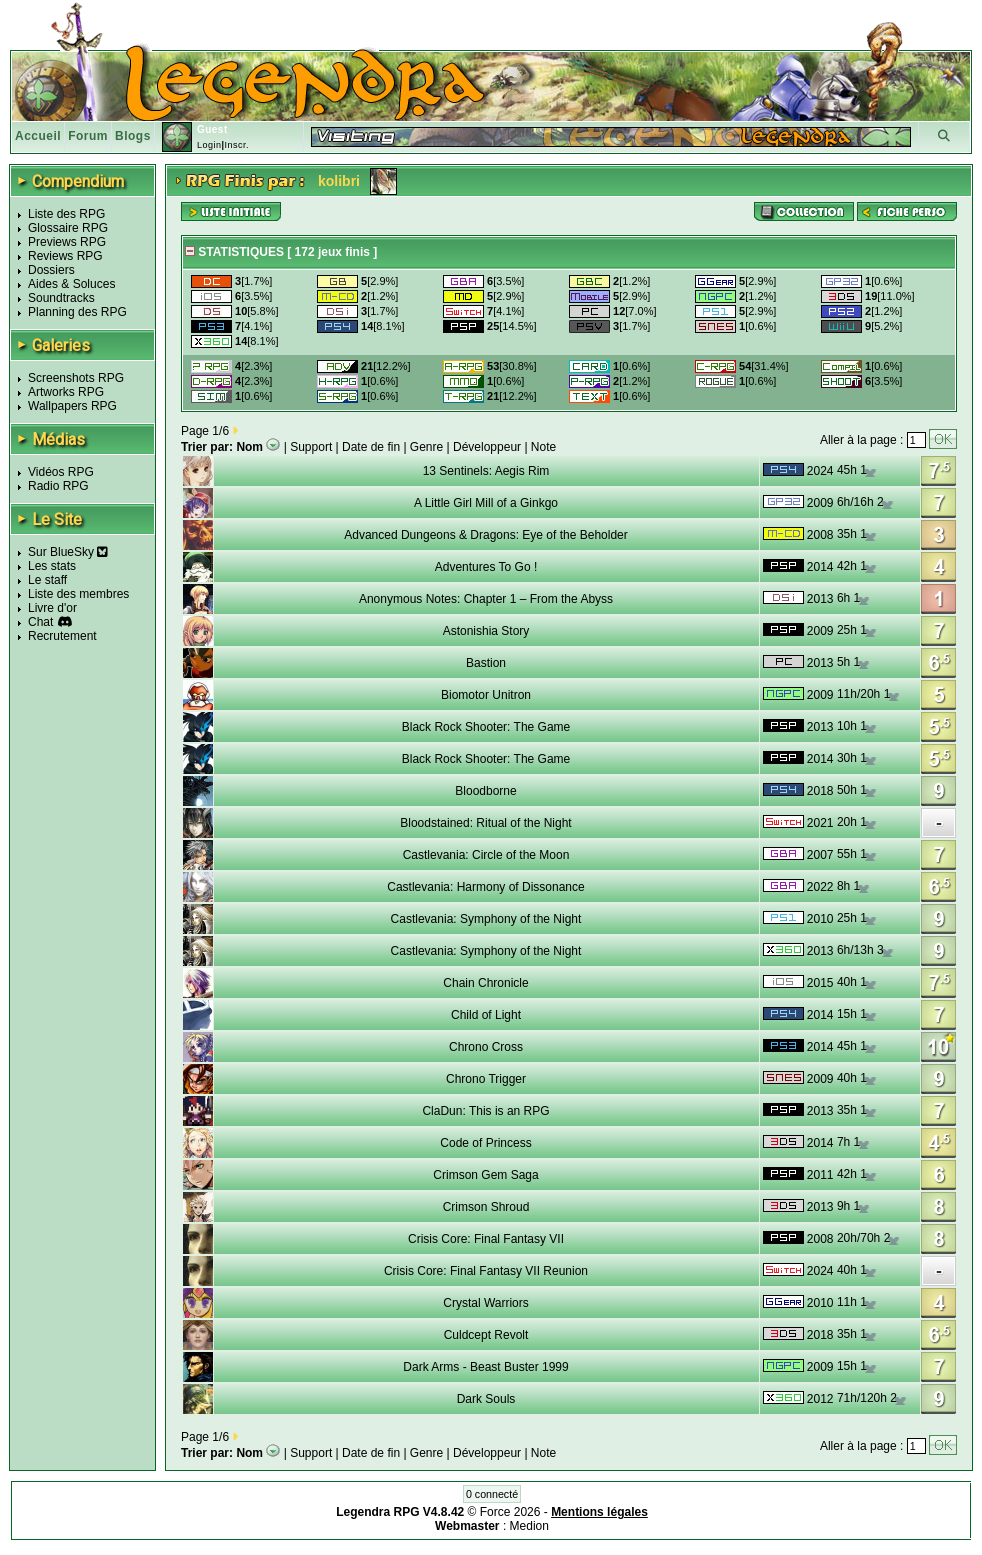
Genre (426, 447)
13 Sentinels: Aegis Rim (486, 471)
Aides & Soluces (71, 284)
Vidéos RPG (61, 472)
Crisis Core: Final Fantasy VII (486, 1239)
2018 (820, 791)
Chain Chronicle (485, 983)
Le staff (47, 580)
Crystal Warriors (486, 1303)
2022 (820, 887)
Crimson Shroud (486, 1207)
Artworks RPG (66, 392)
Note (543, 447)
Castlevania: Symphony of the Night (486, 919)
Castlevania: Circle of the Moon (486, 855)
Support (311, 447)
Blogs (133, 136)
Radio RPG (58, 486)
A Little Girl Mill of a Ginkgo (486, 503)
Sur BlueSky (68, 552)
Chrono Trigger (486, 1079)
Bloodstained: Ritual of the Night (485, 823)
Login (209, 145)
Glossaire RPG (68, 228)
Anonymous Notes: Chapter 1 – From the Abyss (486, 599)
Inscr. (236, 145)
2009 (820, 503)
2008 (820, 535)
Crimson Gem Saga (485, 1175)
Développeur (487, 447)
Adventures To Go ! (486, 567)
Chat (40, 622)
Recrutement (62, 636)
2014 (820, 567)
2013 (820, 599)
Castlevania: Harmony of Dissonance (485, 887)
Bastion (486, 663)
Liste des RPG (66, 214)
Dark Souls (486, 1399)
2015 (820, 983)
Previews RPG (67, 242)
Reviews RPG (65, 256)
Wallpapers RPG (72, 406)
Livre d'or (52, 608)
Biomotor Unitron (486, 695)
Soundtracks (61, 298)
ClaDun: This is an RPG (485, 1111)
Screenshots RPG (76, 378)
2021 (820, 823)
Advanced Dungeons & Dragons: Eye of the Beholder (486, 535)
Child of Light (486, 1015)
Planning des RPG (77, 312)
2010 (820, 919)
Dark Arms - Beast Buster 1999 (485, 1367)
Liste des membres (78, 594)
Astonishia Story (486, 631)
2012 (820, 1399)
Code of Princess (485, 1143)
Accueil (38, 136)
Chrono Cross (486, 1047)
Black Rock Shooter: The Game (486, 727)
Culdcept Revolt (486, 1335)
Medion (529, 1526)
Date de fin (371, 447)
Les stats (52, 566)
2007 (820, 855)
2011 (820, 1175)
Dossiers (51, 270)
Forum (88, 136)
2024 (820, 471)
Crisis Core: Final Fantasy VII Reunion (486, 1271)
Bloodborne (485, 791)
